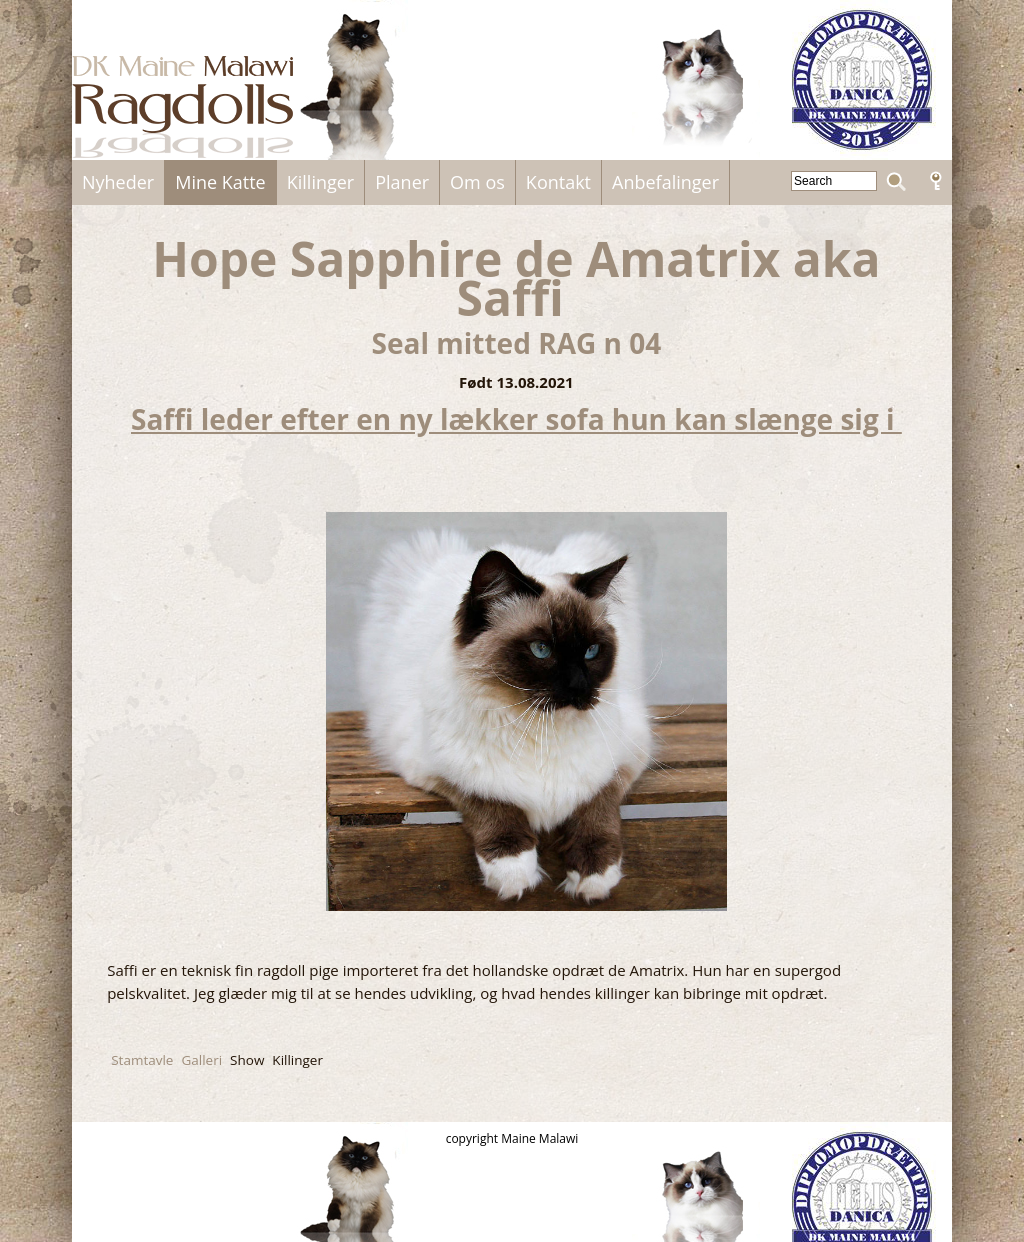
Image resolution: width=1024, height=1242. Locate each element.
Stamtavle (142, 1060)
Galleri (201, 1060)
